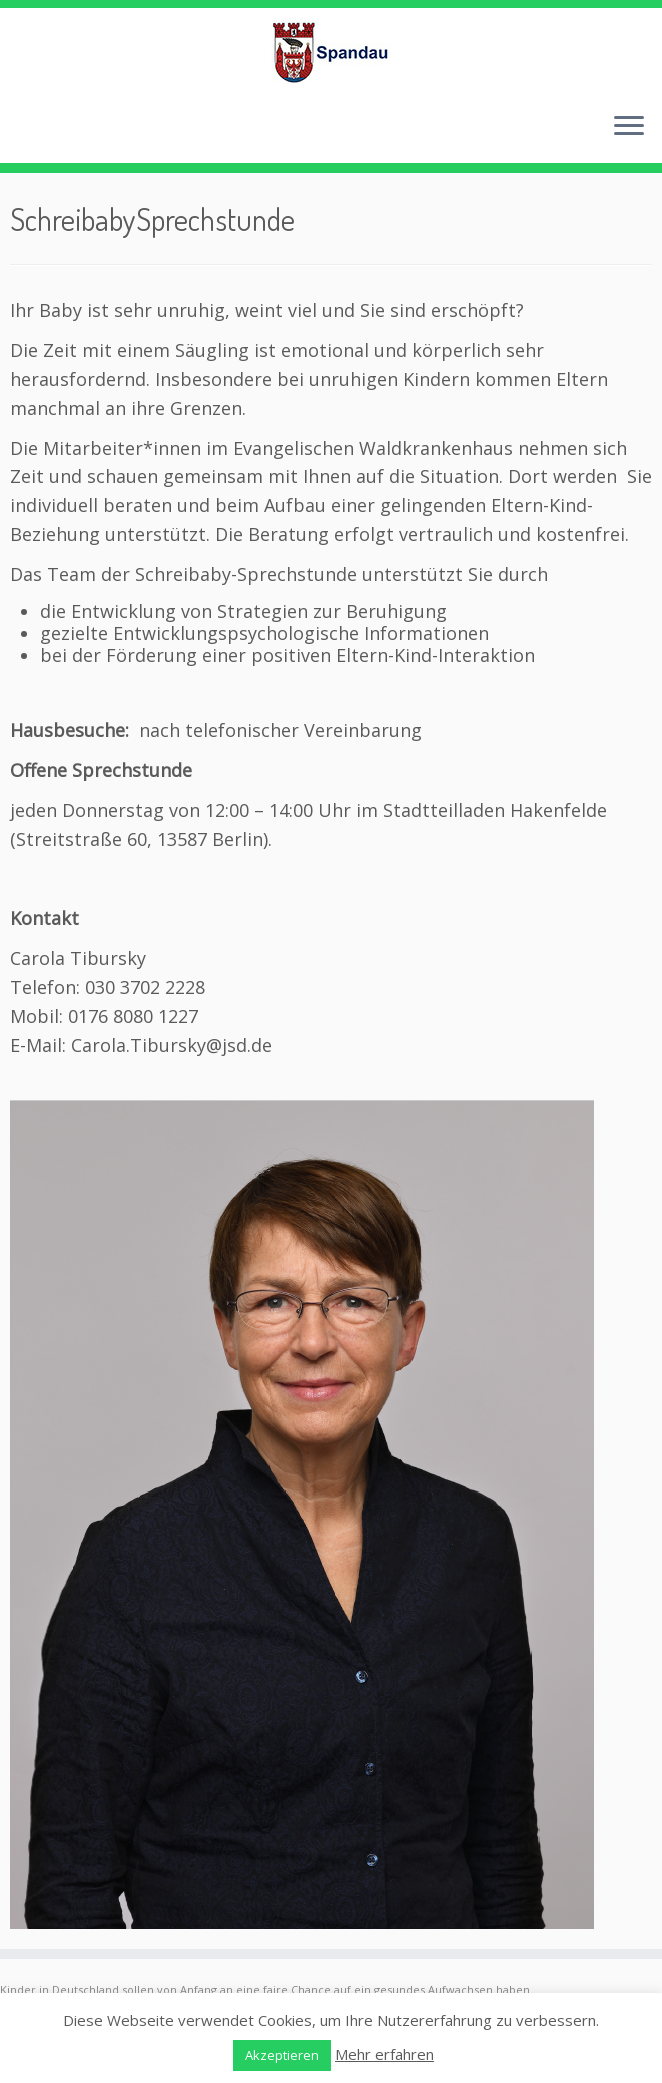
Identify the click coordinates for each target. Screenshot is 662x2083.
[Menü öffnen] (629, 127)
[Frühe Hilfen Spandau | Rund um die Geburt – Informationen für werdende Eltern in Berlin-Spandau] (331, 52)
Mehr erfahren (384, 2054)
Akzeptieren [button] (282, 2055)
